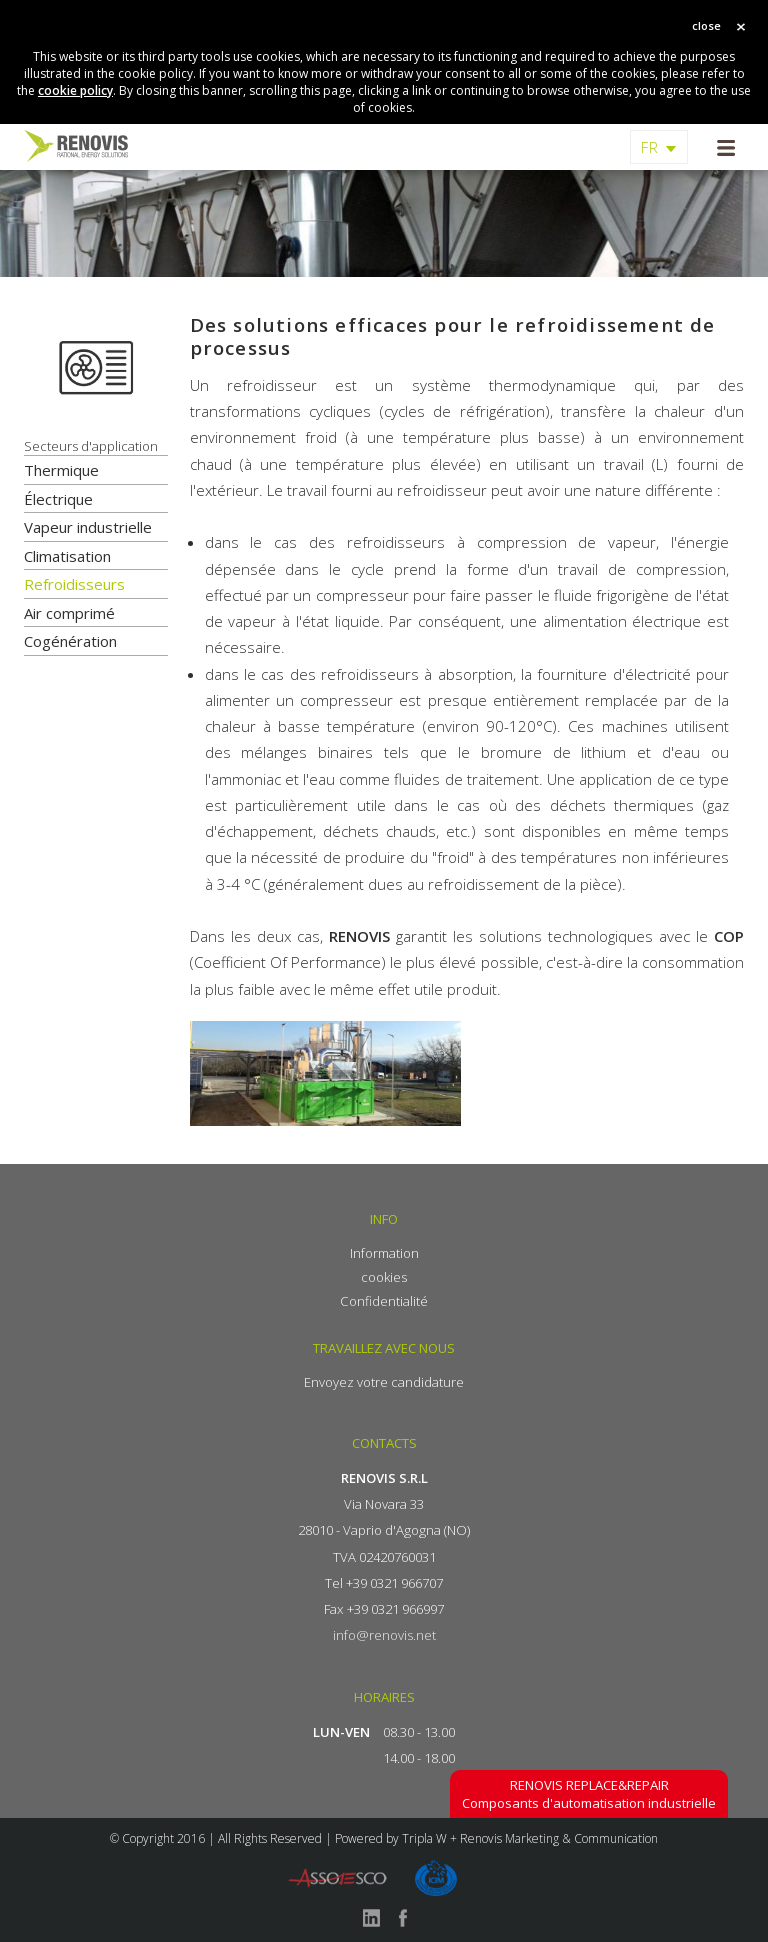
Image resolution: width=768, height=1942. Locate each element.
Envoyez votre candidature (384, 1382)
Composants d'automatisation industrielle (589, 1794)
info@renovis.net (384, 1635)
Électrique (58, 499)
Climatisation (67, 556)
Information (384, 1253)
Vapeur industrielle (88, 527)
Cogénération (70, 641)
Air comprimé (69, 613)
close (706, 25)
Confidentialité (384, 1301)
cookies (384, 1277)
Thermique (61, 470)
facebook (403, 1918)
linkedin (371, 1918)
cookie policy (75, 90)
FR (650, 147)
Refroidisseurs (74, 584)
